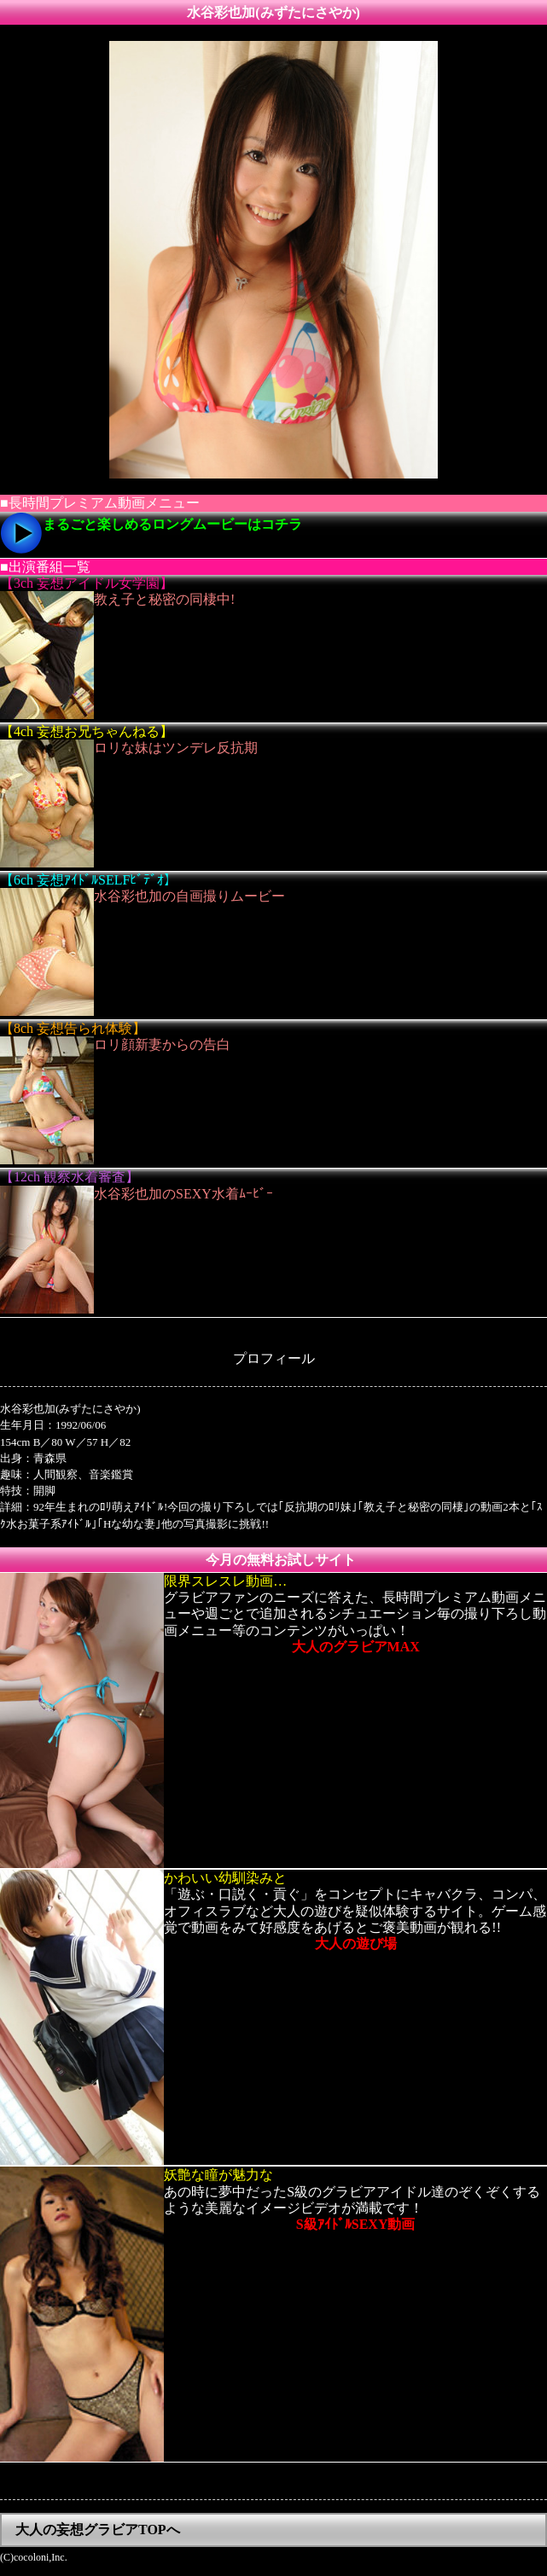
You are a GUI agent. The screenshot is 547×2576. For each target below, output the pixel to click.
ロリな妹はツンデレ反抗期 (176, 747)
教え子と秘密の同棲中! (164, 599)
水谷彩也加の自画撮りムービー (189, 896)
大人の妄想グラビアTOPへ (97, 2529)
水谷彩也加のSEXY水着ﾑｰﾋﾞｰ (183, 1193)
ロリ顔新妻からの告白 (162, 1044)
